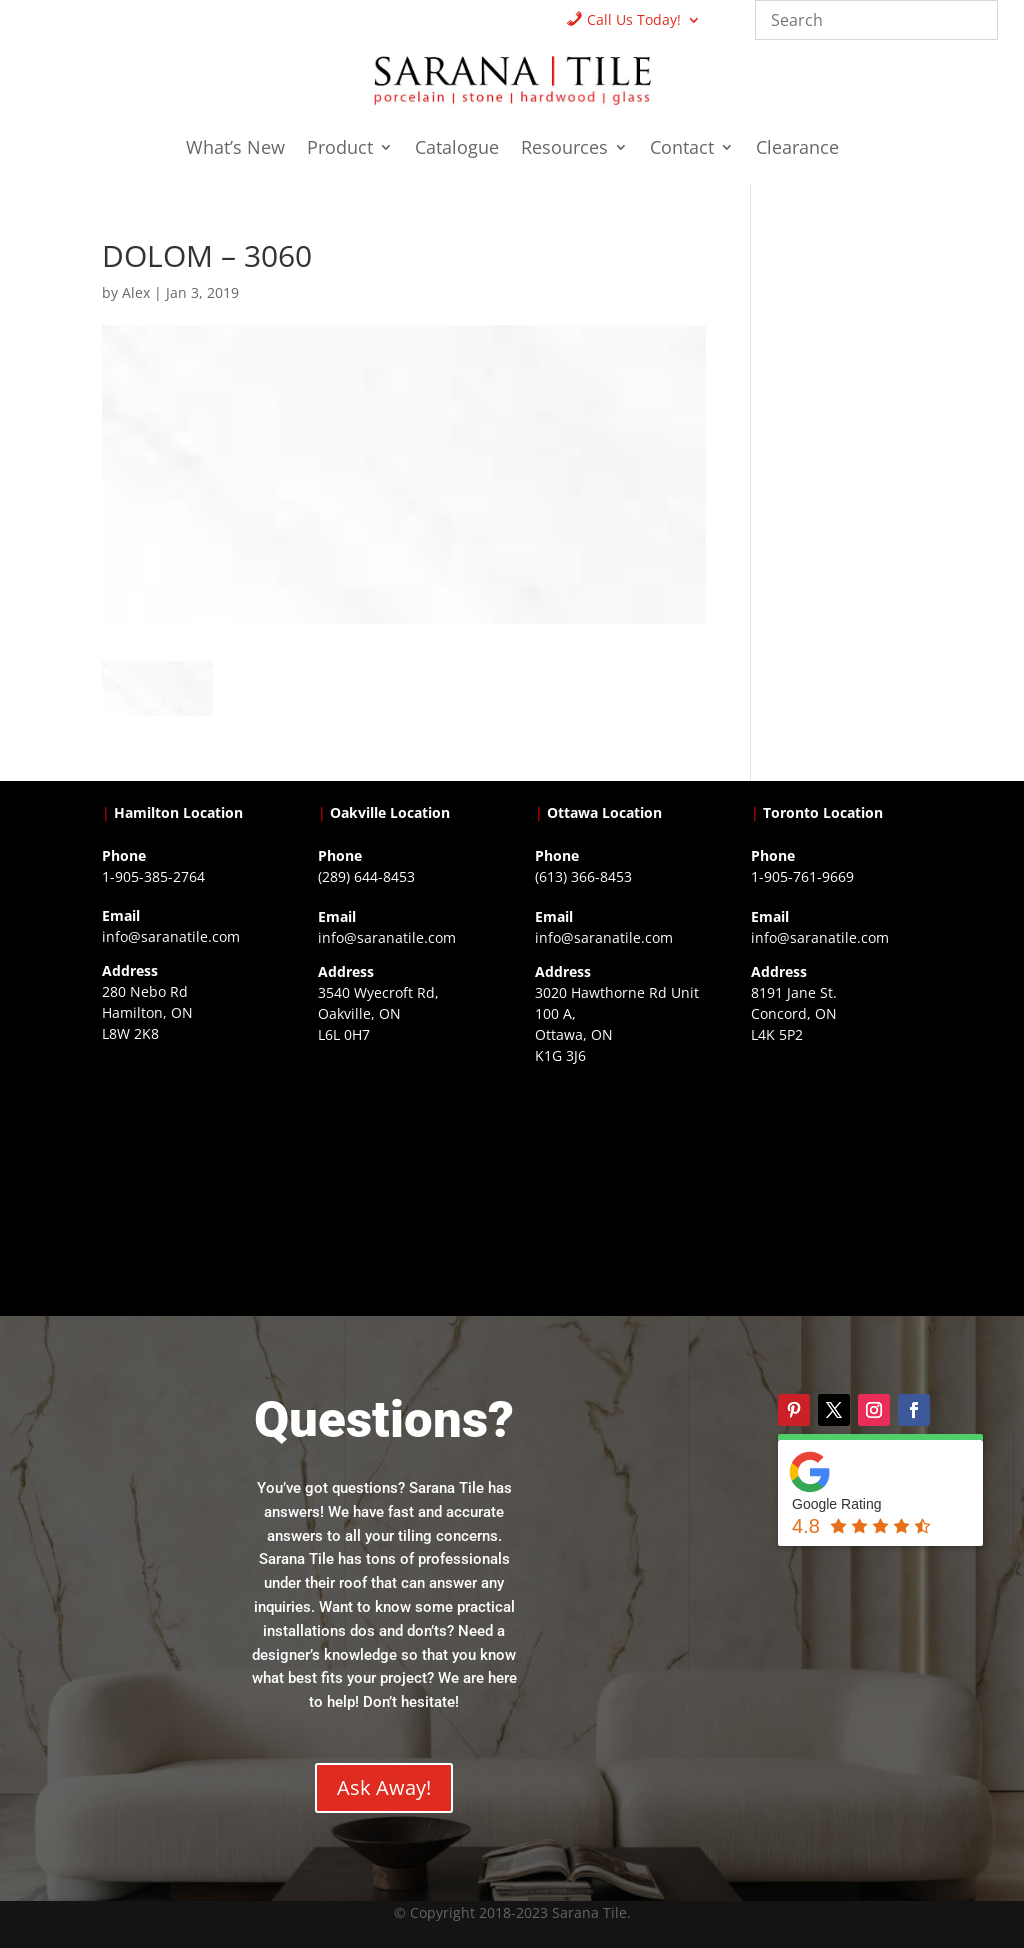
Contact (682, 149)
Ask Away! (384, 1787)
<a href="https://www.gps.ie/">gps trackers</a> (187, 1167)
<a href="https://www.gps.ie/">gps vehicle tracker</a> (836, 1168)
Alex (136, 292)
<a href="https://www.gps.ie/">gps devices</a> (620, 1189)
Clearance (797, 149)
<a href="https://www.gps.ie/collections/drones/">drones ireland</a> (403, 1168)
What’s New (235, 149)
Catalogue (457, 149)
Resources (564, 149)
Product (340, 149)
